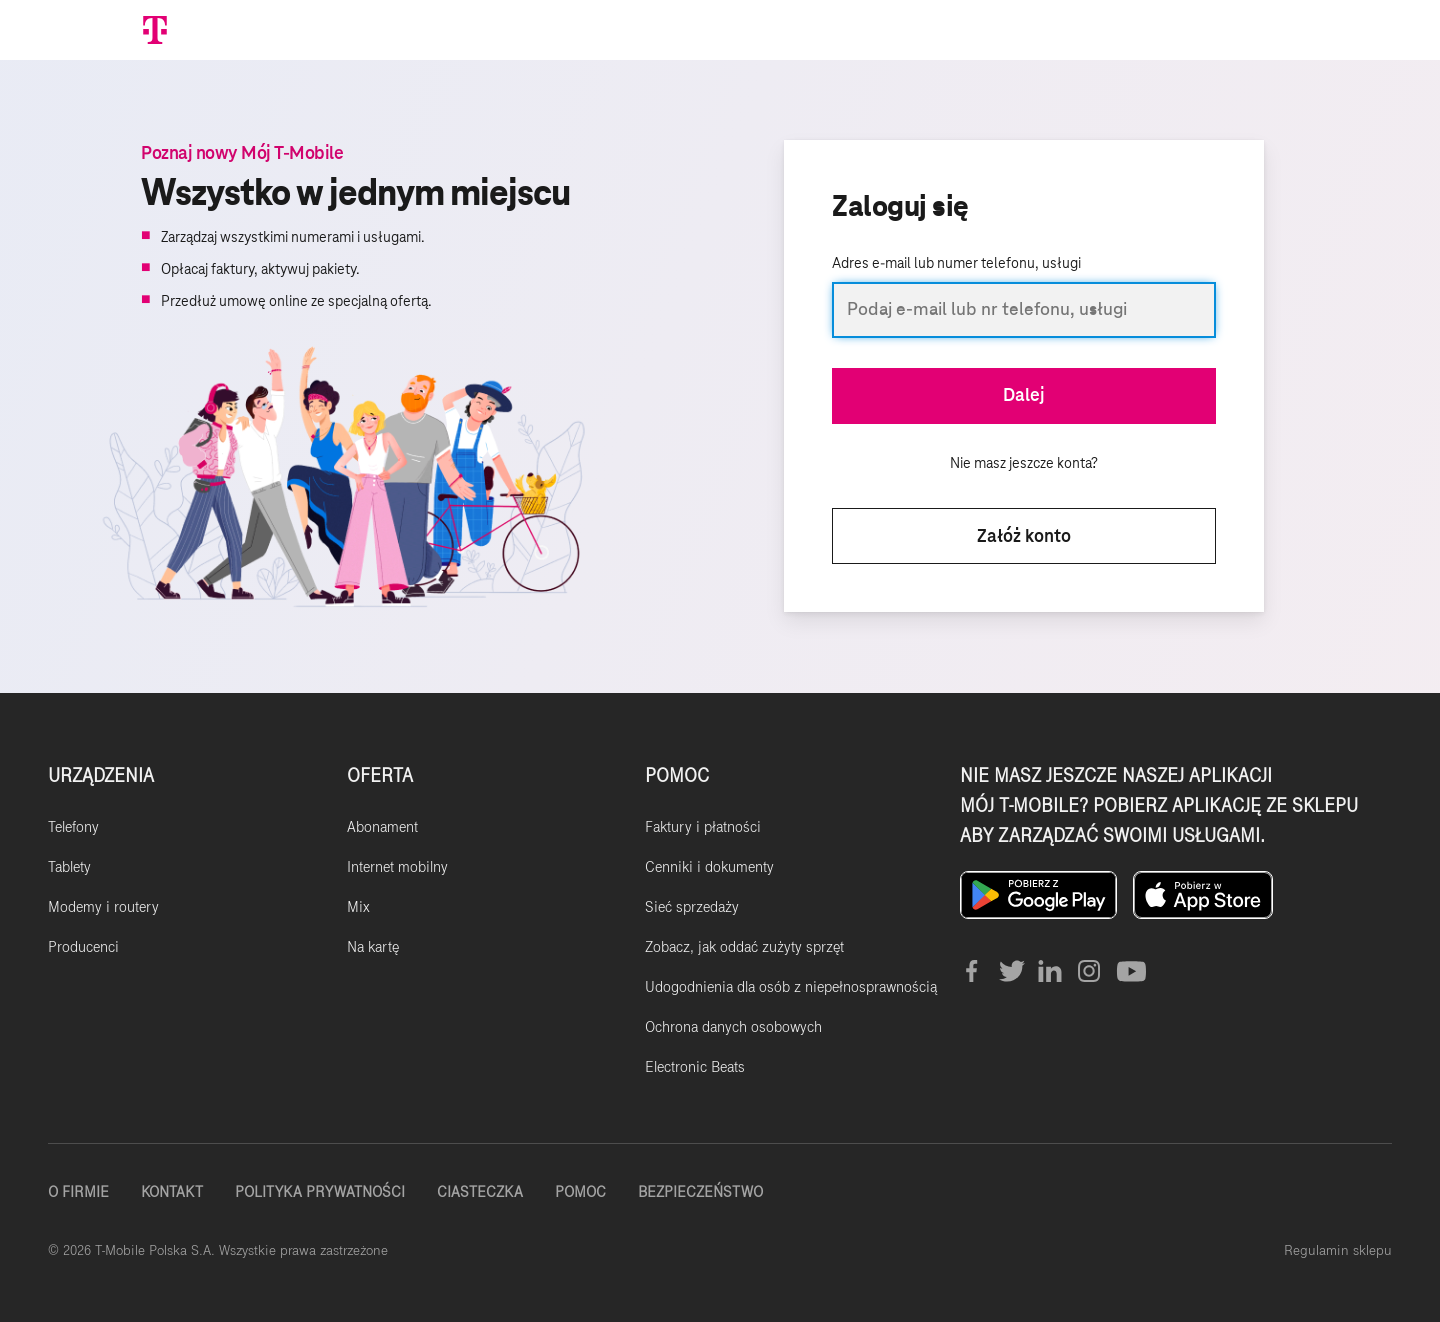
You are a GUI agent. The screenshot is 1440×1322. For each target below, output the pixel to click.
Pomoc (580, 1192)
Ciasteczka (480, 1192)
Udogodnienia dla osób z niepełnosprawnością (791, 987)
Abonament (382, 827)
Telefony (73, 827)
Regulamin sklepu (1338, 1250)
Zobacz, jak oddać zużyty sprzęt (744, 947)
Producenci (83, 947)
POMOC (677, 775)
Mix (358, 907)
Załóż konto (1024, 537)
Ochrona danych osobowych (733, 1027)
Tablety (69, 867)
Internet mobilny (397, 867)
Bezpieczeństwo (700, 1192)
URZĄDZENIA (101, 775)
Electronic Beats (695, 1067)
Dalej (1024, 396)
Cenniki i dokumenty (709, 867)
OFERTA (380, 775)
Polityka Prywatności (320, 1192)
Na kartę (373, 947)
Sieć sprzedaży (692, 907)
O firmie (78, 1192)
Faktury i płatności (703, 827)
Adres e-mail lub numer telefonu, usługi (956, 264)
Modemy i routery (103, 907)
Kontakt (172, 1192)
